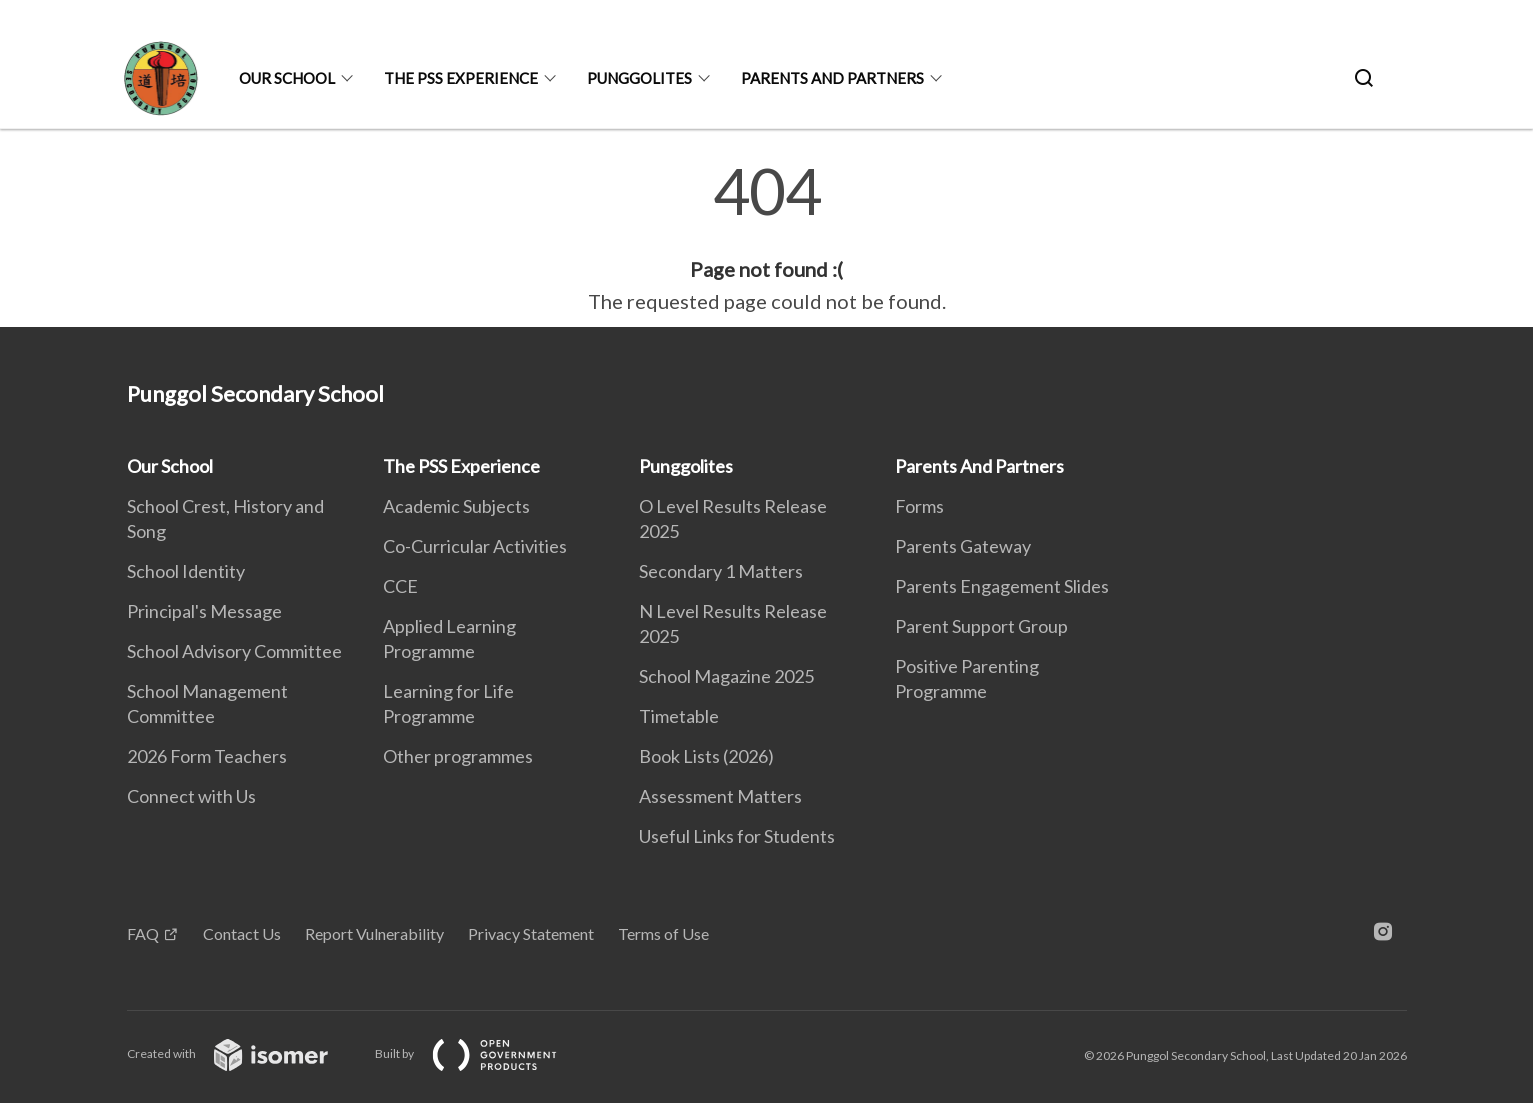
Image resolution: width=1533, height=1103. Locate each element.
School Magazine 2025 (726, 676)
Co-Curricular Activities (475, 546)
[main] (766, 238)
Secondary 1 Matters (721, 571)
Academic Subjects (456, 506)
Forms (919, 506)
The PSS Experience (461, 78)
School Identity (186, 571)
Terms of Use (663, 933)
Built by (482, 1053)
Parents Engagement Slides (1002, 586)
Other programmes (458, 756)
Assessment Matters (720, 796)
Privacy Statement (531, 933)
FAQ (143, 933)
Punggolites (639, 78)
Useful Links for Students (737, 836)
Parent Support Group (981, 626)
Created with (243, 1053)
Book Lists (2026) (706, 756)
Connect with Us (191, 796)
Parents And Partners (832, 78)
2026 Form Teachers (207, 756)
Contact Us (242, 933)
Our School (287, 78)
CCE (400, 586)
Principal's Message (204, 611)
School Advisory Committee (234, 651)
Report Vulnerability (374, 933)
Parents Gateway (963, 546)
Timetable (679, 716)
